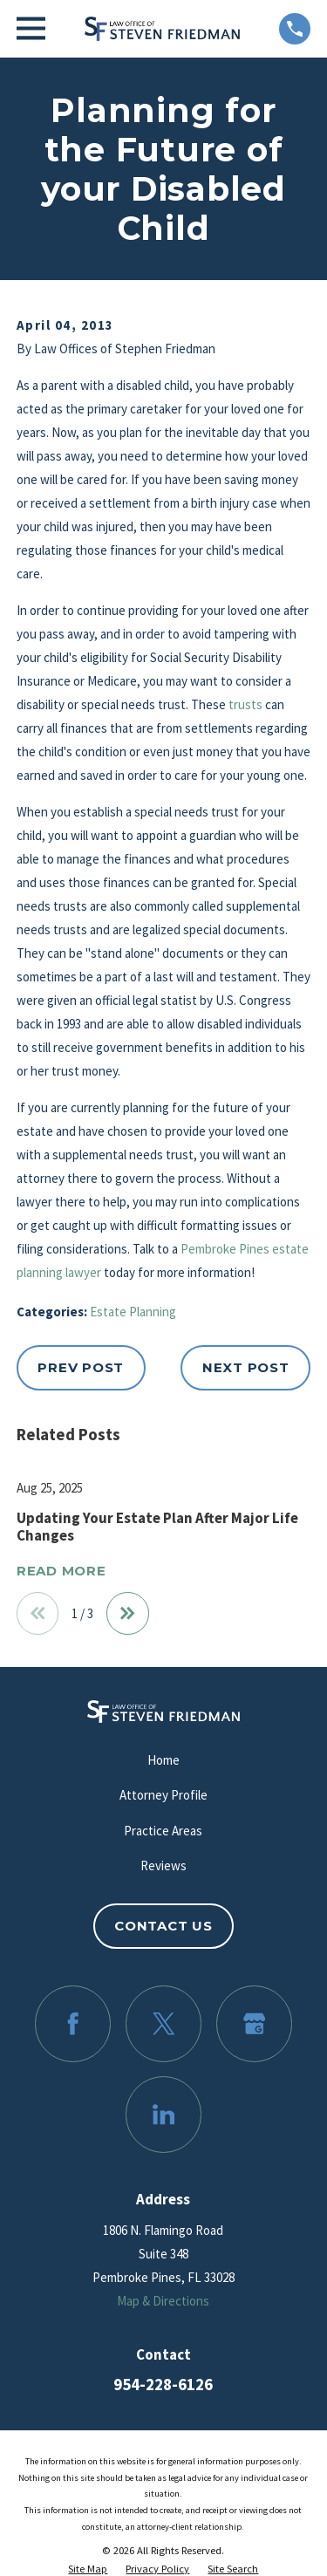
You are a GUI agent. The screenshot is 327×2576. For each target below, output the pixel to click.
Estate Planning (133, 1311)
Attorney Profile (163, 1795)
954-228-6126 (163, 2384)
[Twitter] (164, 2023)
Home (163, 1760)
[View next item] (127, 1613)
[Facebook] (73, 2023)
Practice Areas (163, 1830)
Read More (61, 1571)
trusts (245, 704)
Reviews (163, 1865)
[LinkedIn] (164, 2114)
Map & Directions (163, 2300)
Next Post (246, 1367)
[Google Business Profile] (254, 2023)
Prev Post (80, 1367)
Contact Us (163, 1925)
